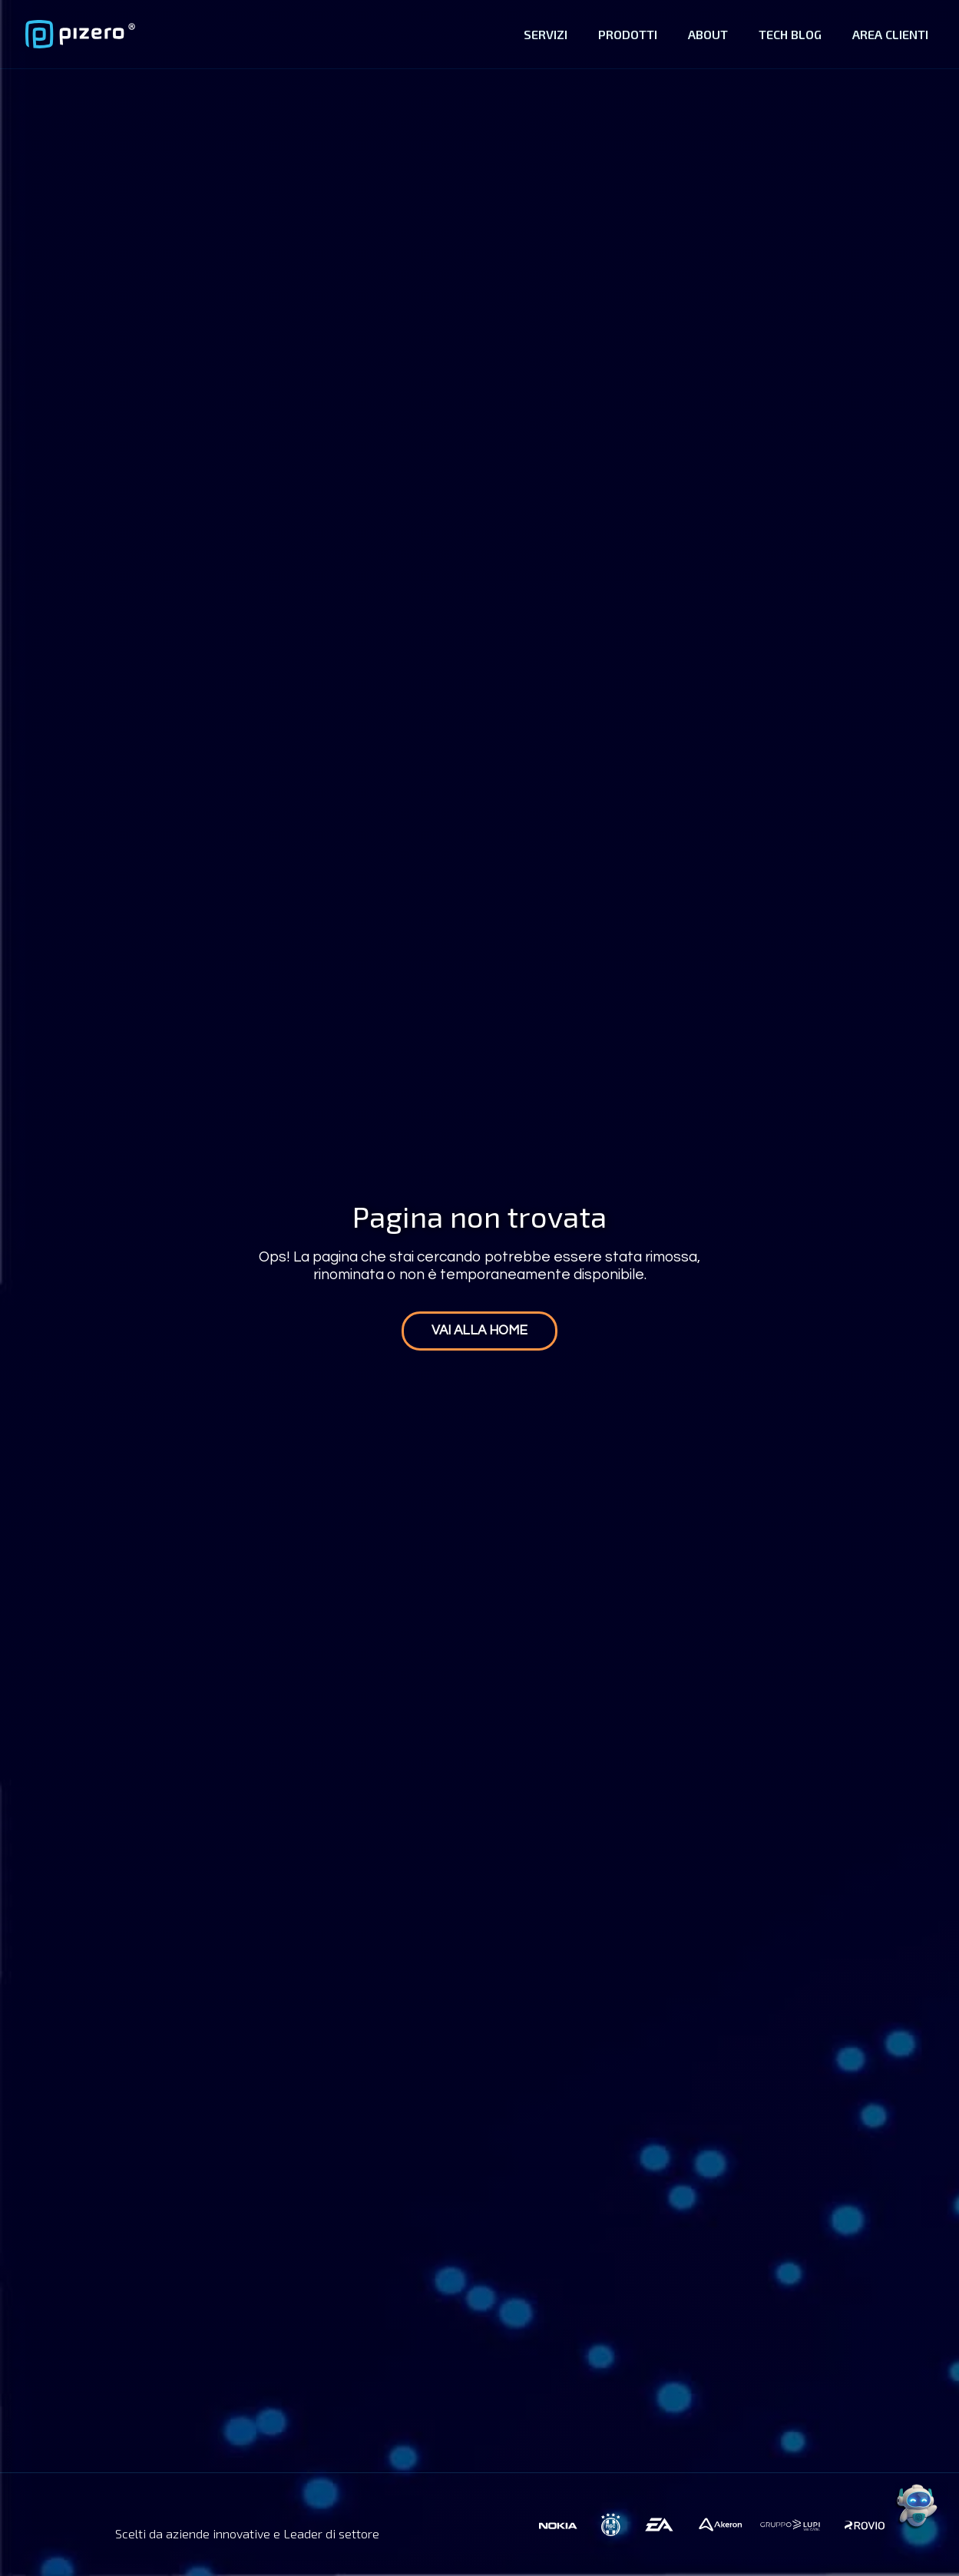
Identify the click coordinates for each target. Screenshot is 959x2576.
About (708, 34)
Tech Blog (790, 34)
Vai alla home (479, 1331)
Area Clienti (890, 34)
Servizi (545, 34)
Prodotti (627, 34)
